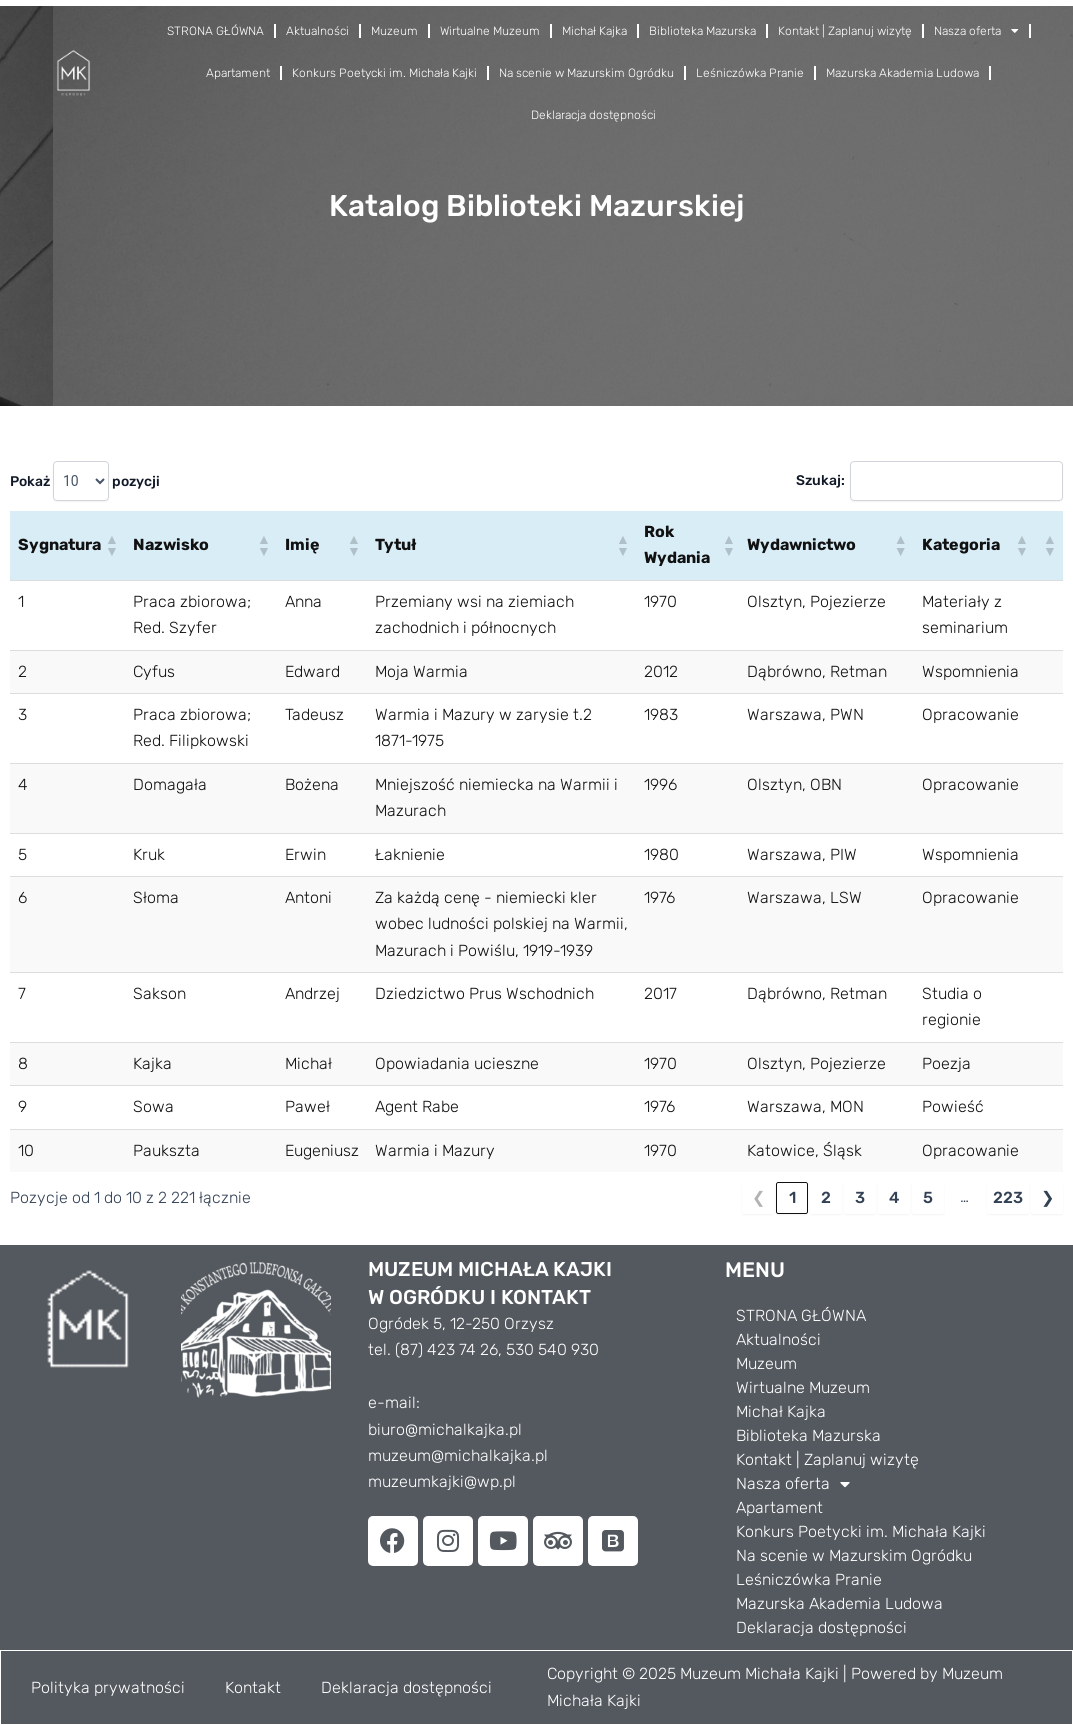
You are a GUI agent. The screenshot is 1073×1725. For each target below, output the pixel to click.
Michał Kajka (594, 31)
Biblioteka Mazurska (702, 31)
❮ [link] (758, 1197)
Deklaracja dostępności (593, 115)
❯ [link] (1047, 1197)
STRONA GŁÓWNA (215, 31)
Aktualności (317, 31)
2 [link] (826, 1197)
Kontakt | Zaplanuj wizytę (845, 31)
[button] (111, 545)
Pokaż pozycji (85, 481)
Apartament (238, 73)
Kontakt (253, 1687)
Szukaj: (818, 480)
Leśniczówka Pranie (750, 73)
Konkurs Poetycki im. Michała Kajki (384, 73)
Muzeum (394, 31)
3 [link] (860, 1197)
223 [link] (1008, 1197)
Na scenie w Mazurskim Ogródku (586, 73)
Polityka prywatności (108, 1687)
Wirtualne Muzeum (490, 31)
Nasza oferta (976, 31)
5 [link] (928, 1197)
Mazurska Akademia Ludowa (902, 73)
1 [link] (792, 1197)
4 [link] (894, 1197)
